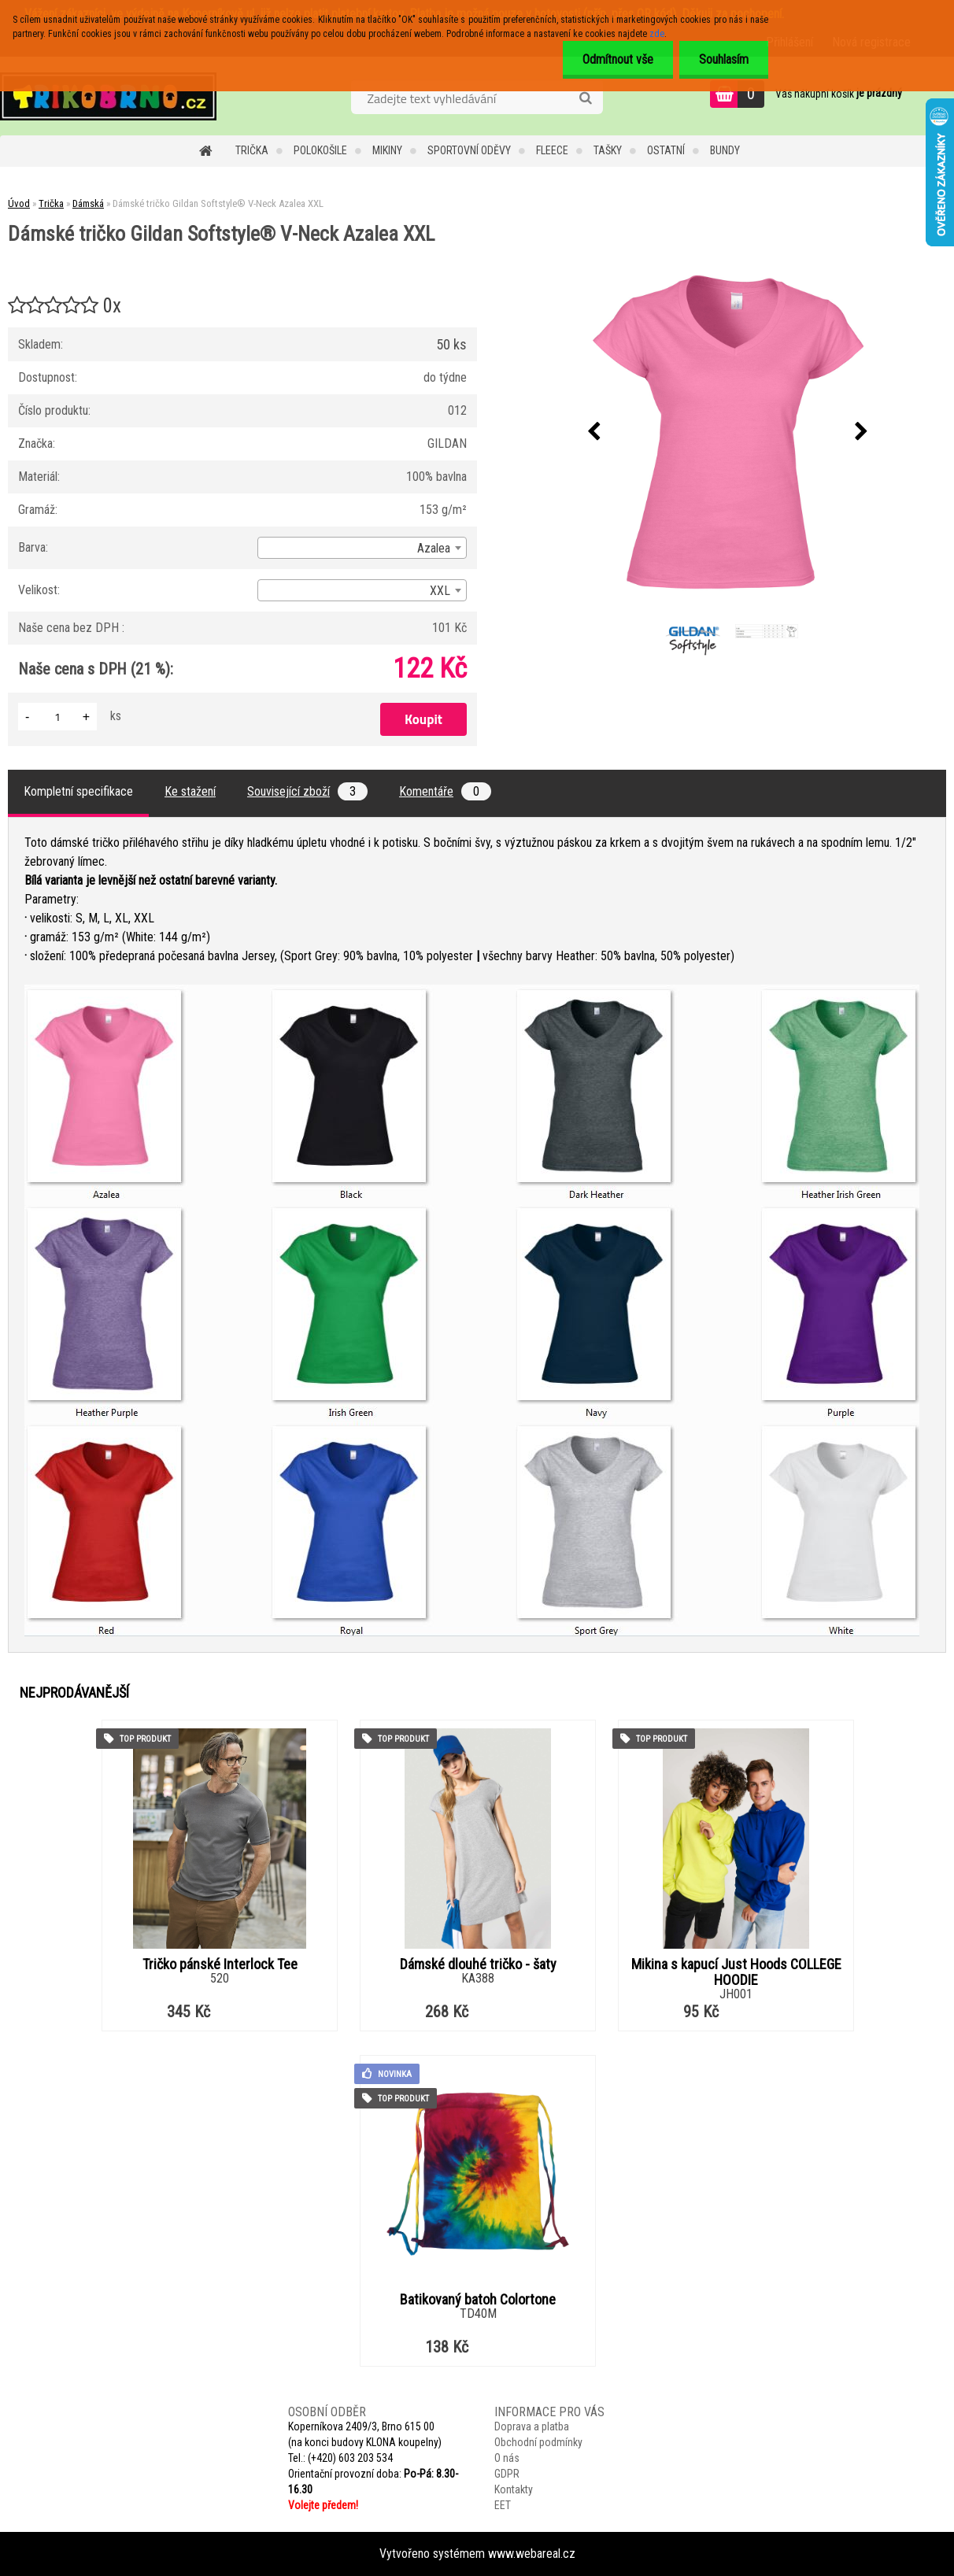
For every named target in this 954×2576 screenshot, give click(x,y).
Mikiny (387, 150)
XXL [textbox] (440, 590)
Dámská (88, 203)
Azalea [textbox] (433, 548)
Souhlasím (724, 59)
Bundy (725, 150)
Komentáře (445, 791)
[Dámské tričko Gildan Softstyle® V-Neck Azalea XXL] (728, 432)
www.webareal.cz (531, 2553)
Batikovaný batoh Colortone (478, 2300)
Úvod (19, 203)
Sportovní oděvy (469, 150)
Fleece (552, 150)
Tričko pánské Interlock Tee (220, 1964)
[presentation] (594, 432)
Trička (251, 150)
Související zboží (307, 791)
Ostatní (666, 150)
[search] (585, 98)
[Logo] (108, 96)
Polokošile (320, 150)
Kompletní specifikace (78, 791)
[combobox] (362, 548)
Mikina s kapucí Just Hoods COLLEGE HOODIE (736, 1972)
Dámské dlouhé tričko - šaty (478, 1964)
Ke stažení (190, 791)
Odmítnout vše (617, 59)
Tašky (607, 150)
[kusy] (57, 716)
